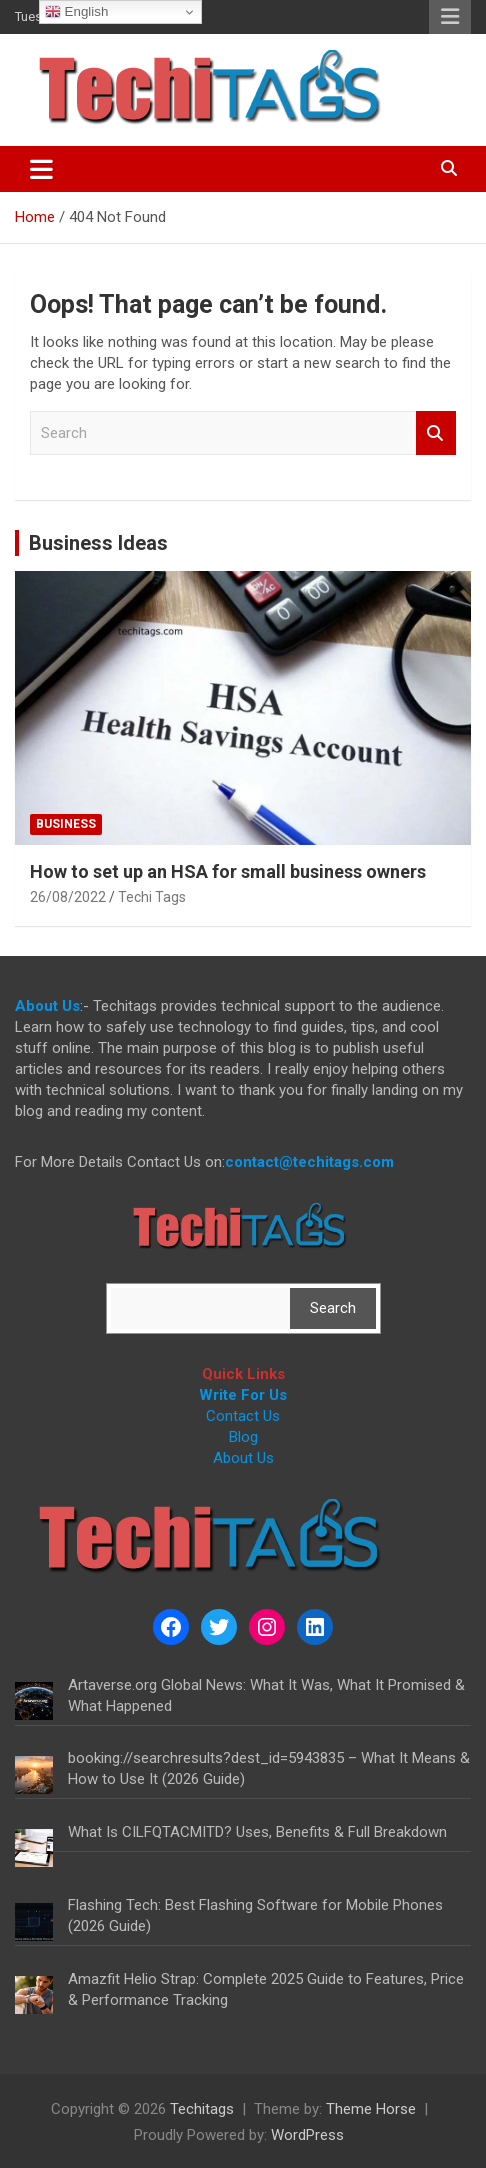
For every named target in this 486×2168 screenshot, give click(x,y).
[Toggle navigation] (41, 169)
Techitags (202, 2109)
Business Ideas (98, 543)
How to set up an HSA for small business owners (228, 871)
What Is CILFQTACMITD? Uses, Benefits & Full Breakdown (257, 1832)
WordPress (307, 2135)
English (76, 12)
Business (66, 824)
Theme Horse (371, 2109)
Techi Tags (152, 897)
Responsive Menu (450, 17)
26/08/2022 (68, 897)
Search (436, 433)
